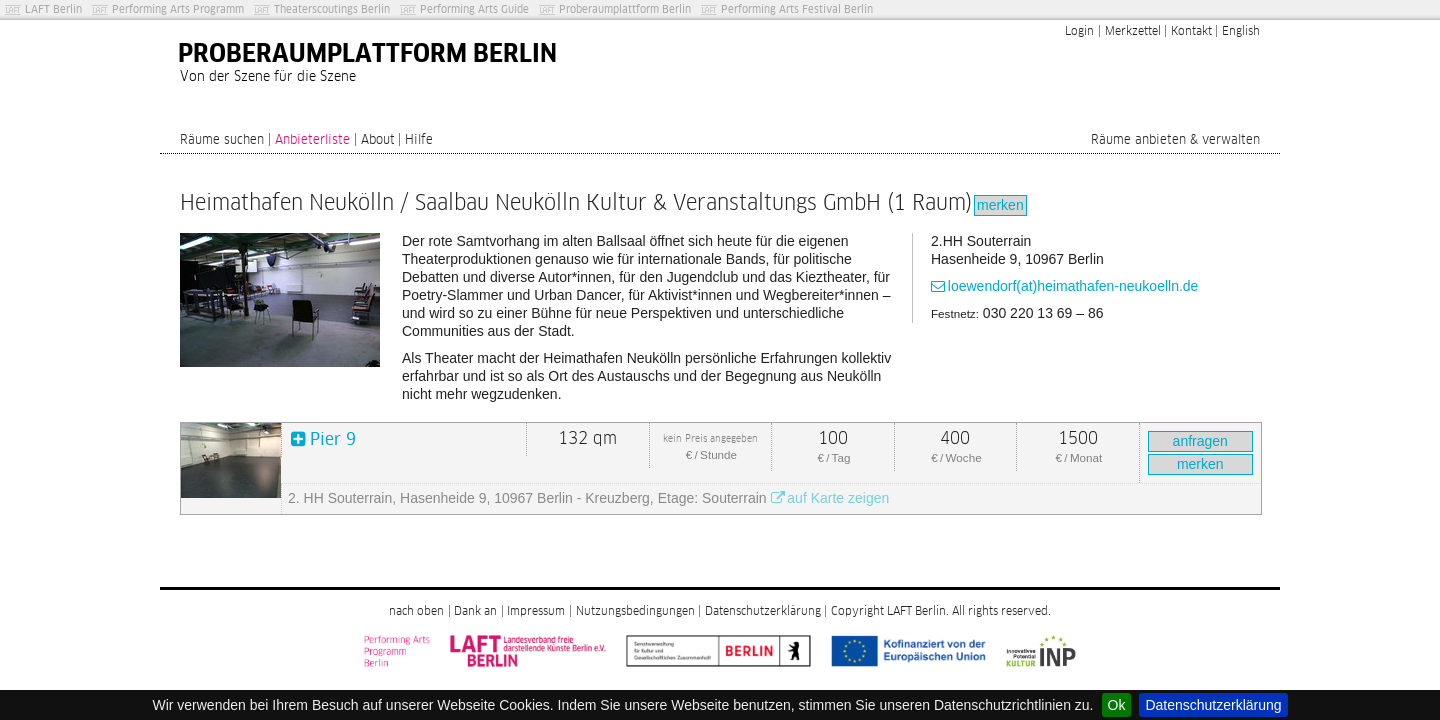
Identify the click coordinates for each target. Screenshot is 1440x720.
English (1241, 32)
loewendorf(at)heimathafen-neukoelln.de (1073, 286)
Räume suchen (222, 140)
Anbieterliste (312, 140)
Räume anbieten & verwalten (1175, 140)
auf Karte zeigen (838, 498)
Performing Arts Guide (474, 9)
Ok (1117, 705)
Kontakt (1191, 32)
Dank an (475, 612)
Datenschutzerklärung (1213, 705)
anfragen (1200, 441)
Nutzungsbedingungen (635, 612)
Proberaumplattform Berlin (625, 9)
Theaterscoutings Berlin (332, 9)
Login (1079, 32)
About (378, 140)
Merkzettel (1133, 32)
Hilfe (419, 140)
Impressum (536, 612)
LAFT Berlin (53, 9)
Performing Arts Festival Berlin (797, 9)
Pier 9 (333, 440)
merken (1000, 205)
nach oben (416, 612)
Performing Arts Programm (178, 9)
